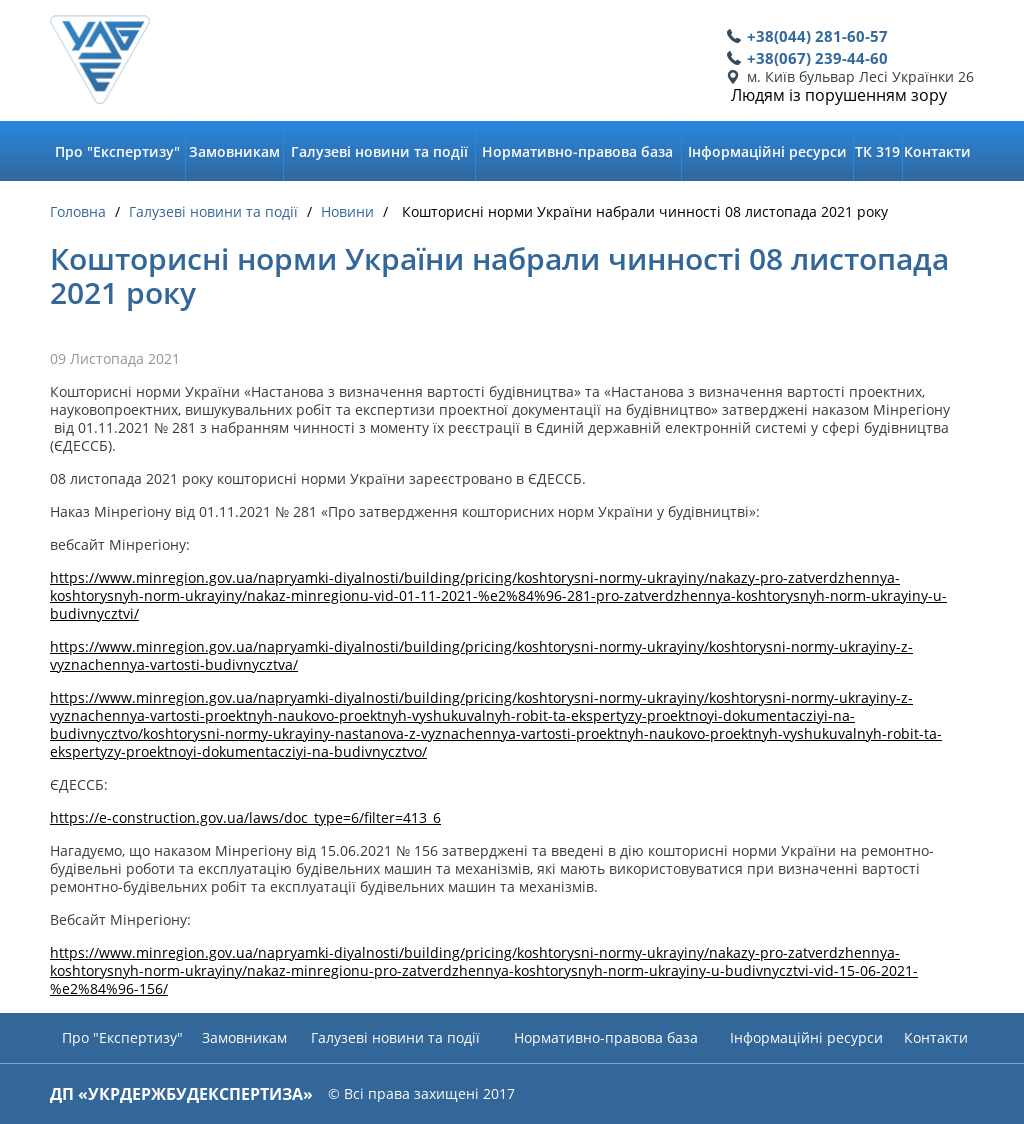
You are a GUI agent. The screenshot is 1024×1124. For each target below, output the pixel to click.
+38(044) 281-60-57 (817, 36)
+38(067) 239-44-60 (817, 58)
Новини (347, 212)
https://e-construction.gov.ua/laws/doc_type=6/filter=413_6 (245, 817)
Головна (78, 212)
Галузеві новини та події (213, 212)
